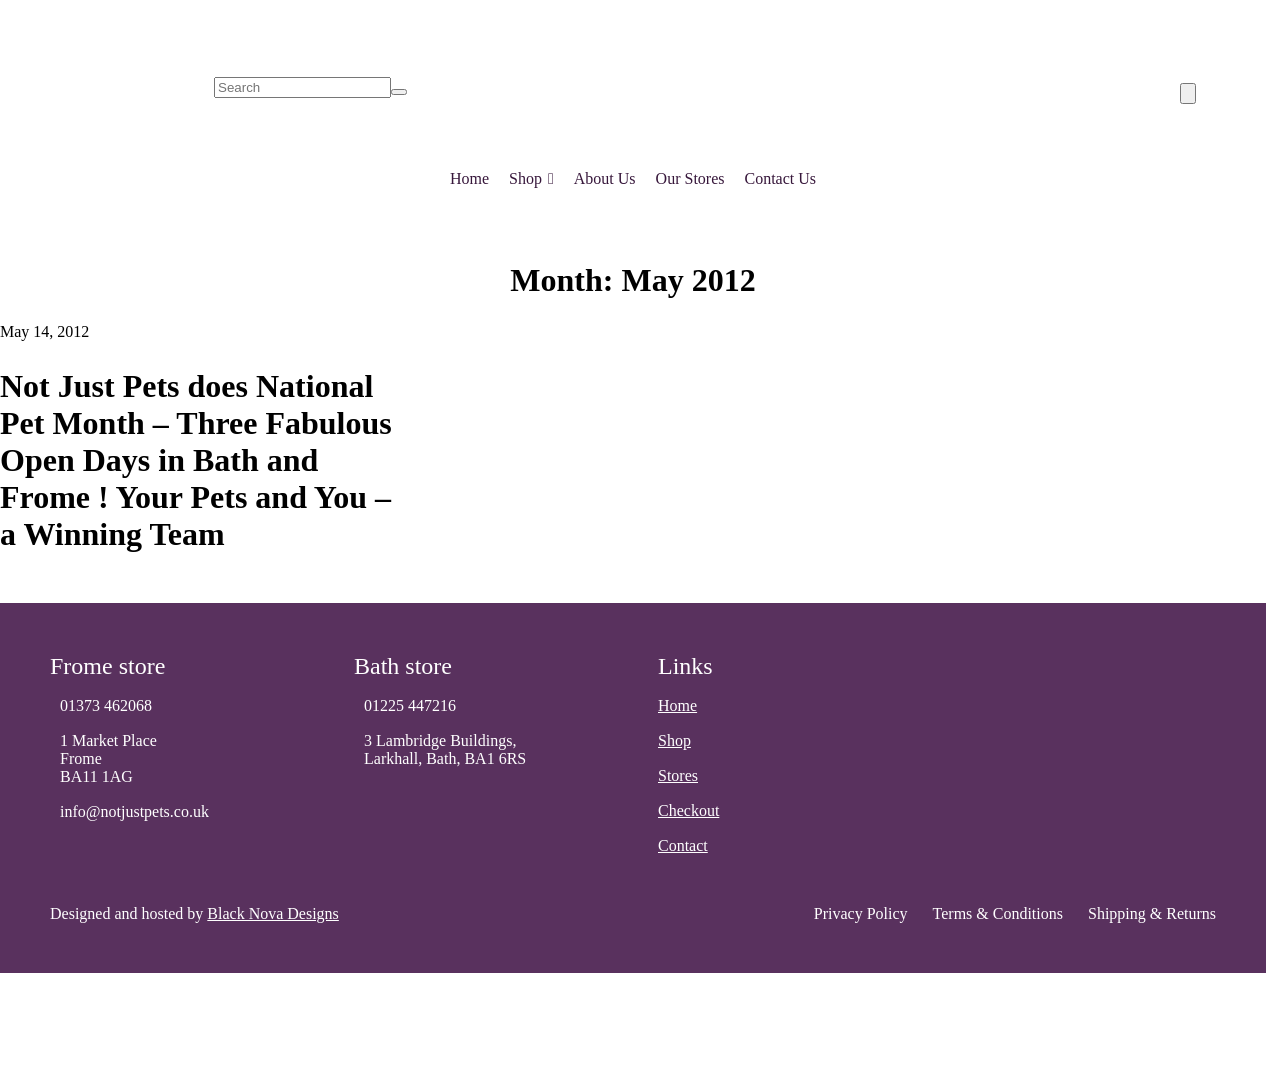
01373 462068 (106, 705)
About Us (605, 178)
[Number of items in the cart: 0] (1188, 93)
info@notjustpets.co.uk (134, 811)
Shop (531, 174)
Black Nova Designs (273, 913)
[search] (302, 87)
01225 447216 (410, 705)
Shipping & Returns (1152, 913)
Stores (678, 775)
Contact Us (780, 178)
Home (469, 178)
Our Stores (690, 178)
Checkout (688, 810)
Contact (683, 845)
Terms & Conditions (998, 913)
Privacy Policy (861, 913)
